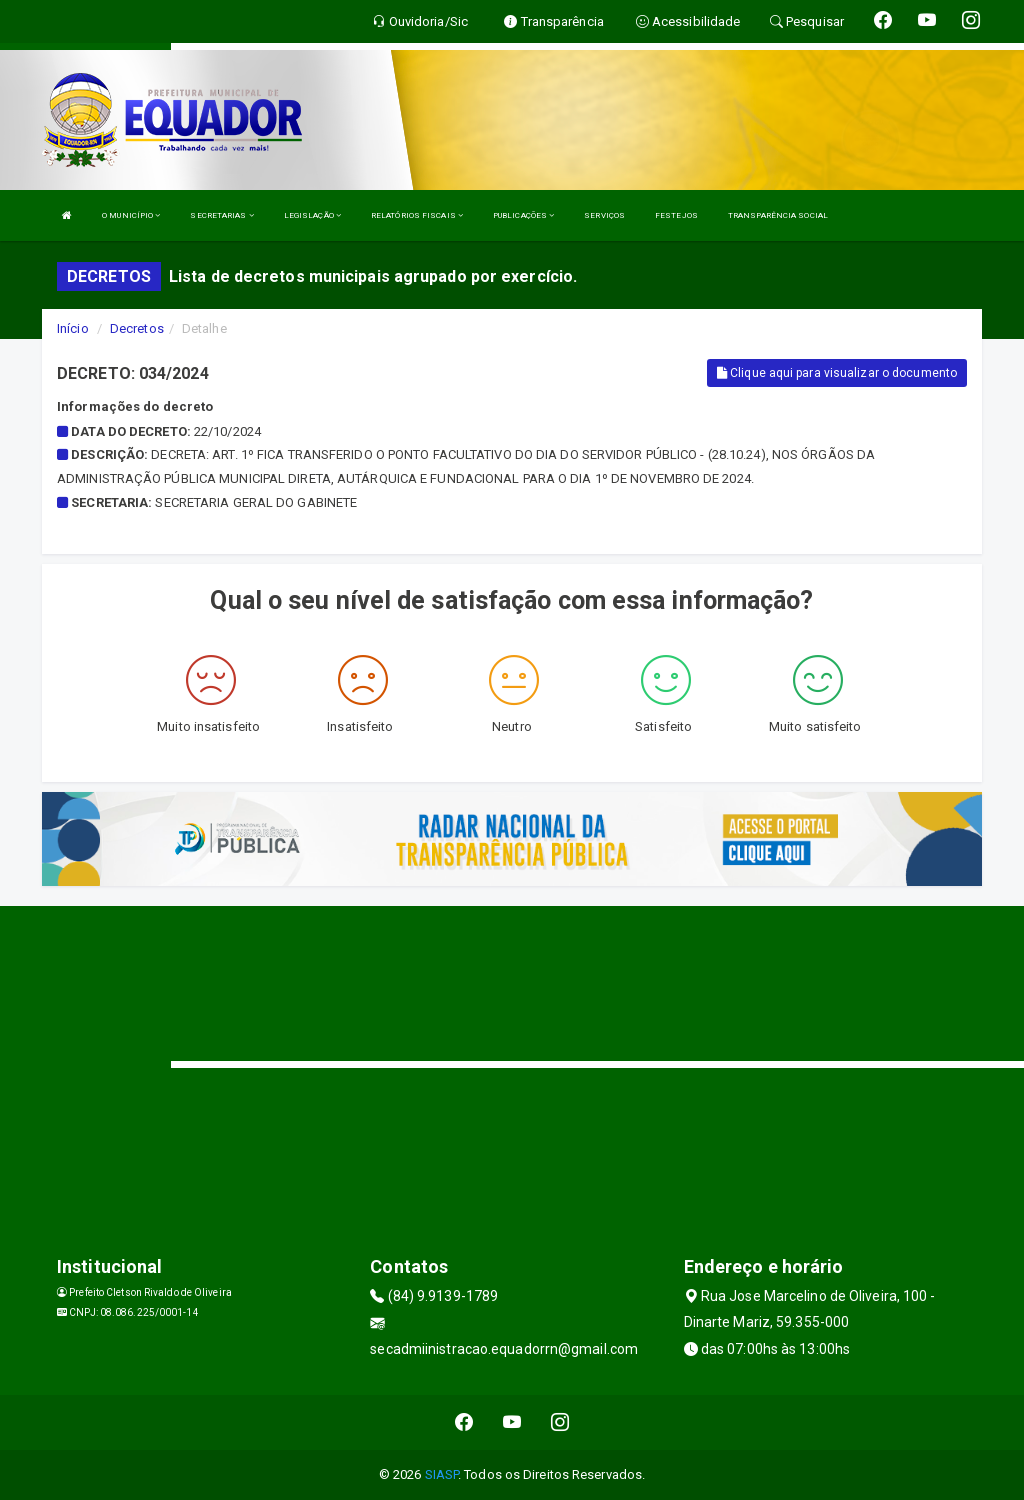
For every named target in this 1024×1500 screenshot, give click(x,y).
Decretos (137, 328)
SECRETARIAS (221, 215)
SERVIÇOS (604, 215)
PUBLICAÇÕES (523, 215)
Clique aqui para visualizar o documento (837, 373)
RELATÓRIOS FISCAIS (417, 215)
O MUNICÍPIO (131, 215)
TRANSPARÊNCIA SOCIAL (778, 215)
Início (73, 328)
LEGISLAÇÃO (312, 215)
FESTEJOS (676, 215)
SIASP (442, 1474)
